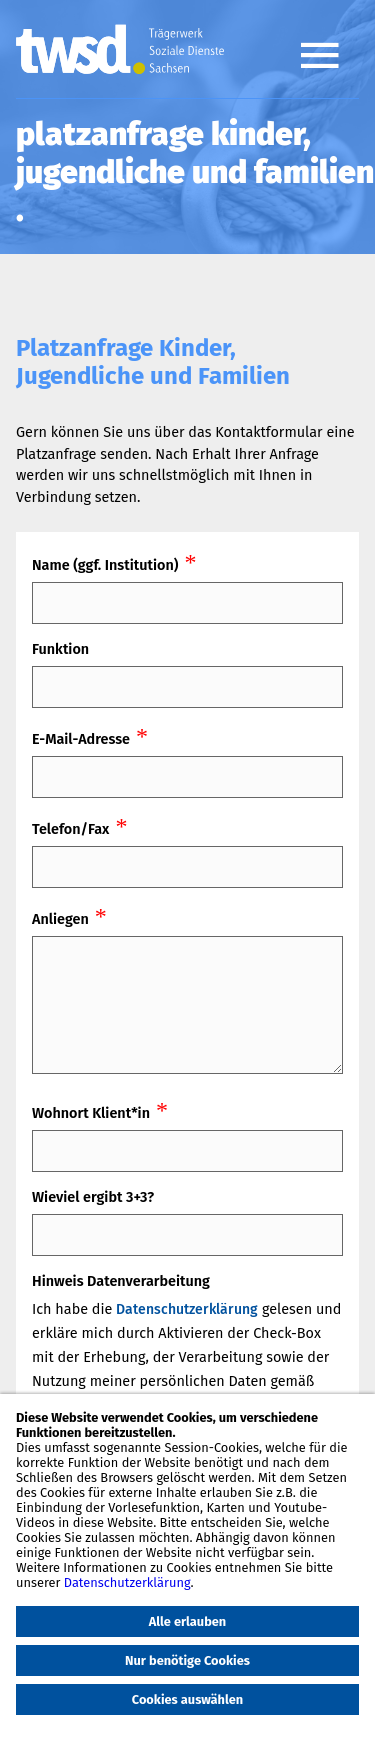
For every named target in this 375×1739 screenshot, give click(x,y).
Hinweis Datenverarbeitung (121, 1281)
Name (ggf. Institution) (105, 565)
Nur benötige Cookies (187, 1660)
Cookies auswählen (187, 1699)
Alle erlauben (188, 1621)
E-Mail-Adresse (81, 739)
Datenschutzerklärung (187, 1309)
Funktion (60, 649)
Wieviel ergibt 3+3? (93, 1197)
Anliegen (60, 919)
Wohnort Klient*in (91, 1113)
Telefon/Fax (70, 829)
